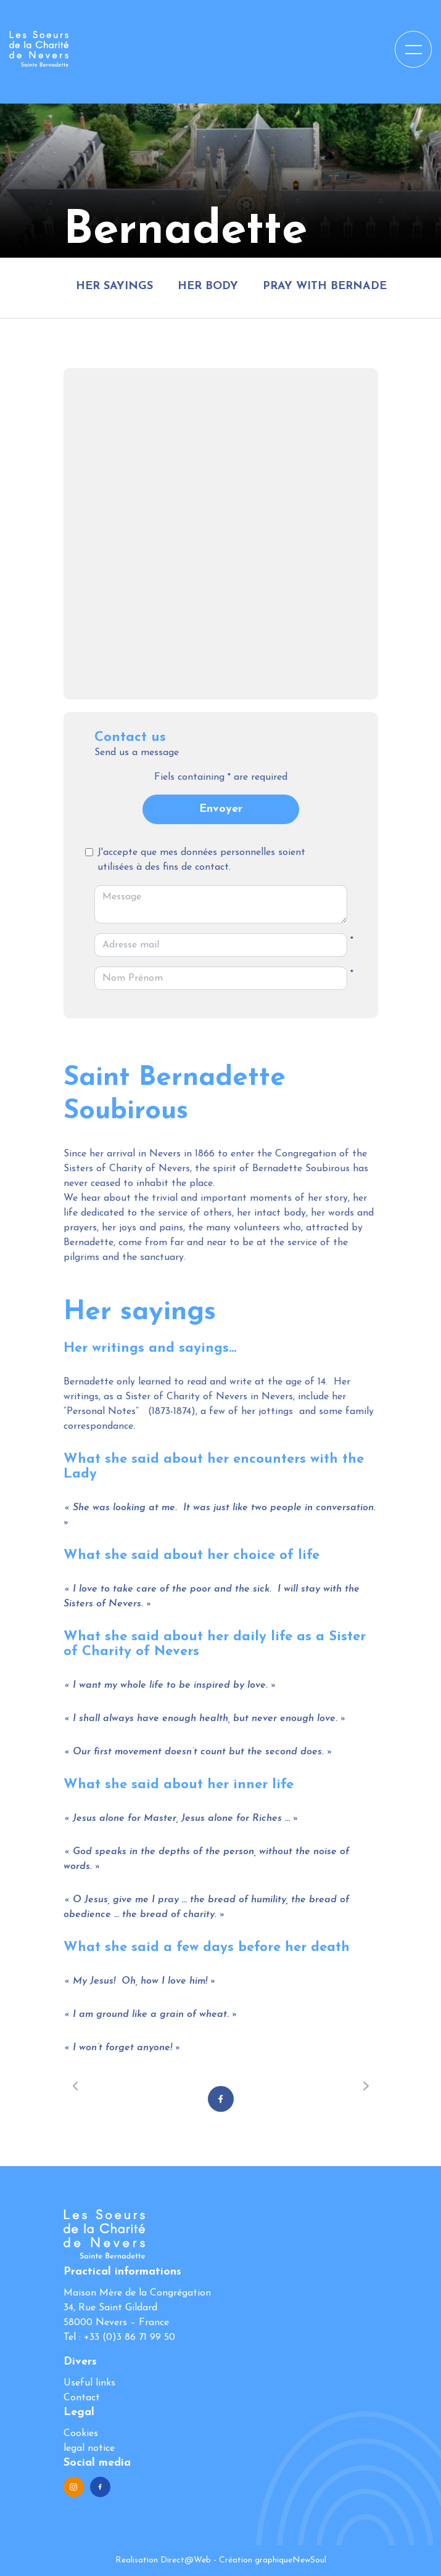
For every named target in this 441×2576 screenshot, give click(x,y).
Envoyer (220, 809)
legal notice (89, 2448)
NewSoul (309, 2560)
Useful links (89, 2383)
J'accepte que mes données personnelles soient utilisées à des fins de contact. (201, 860)
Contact (82, 2398)
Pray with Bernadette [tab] (335, 286)
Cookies (81, 2434)
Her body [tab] (208, 286)
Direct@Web (185, 2560)
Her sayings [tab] (114, 286)
